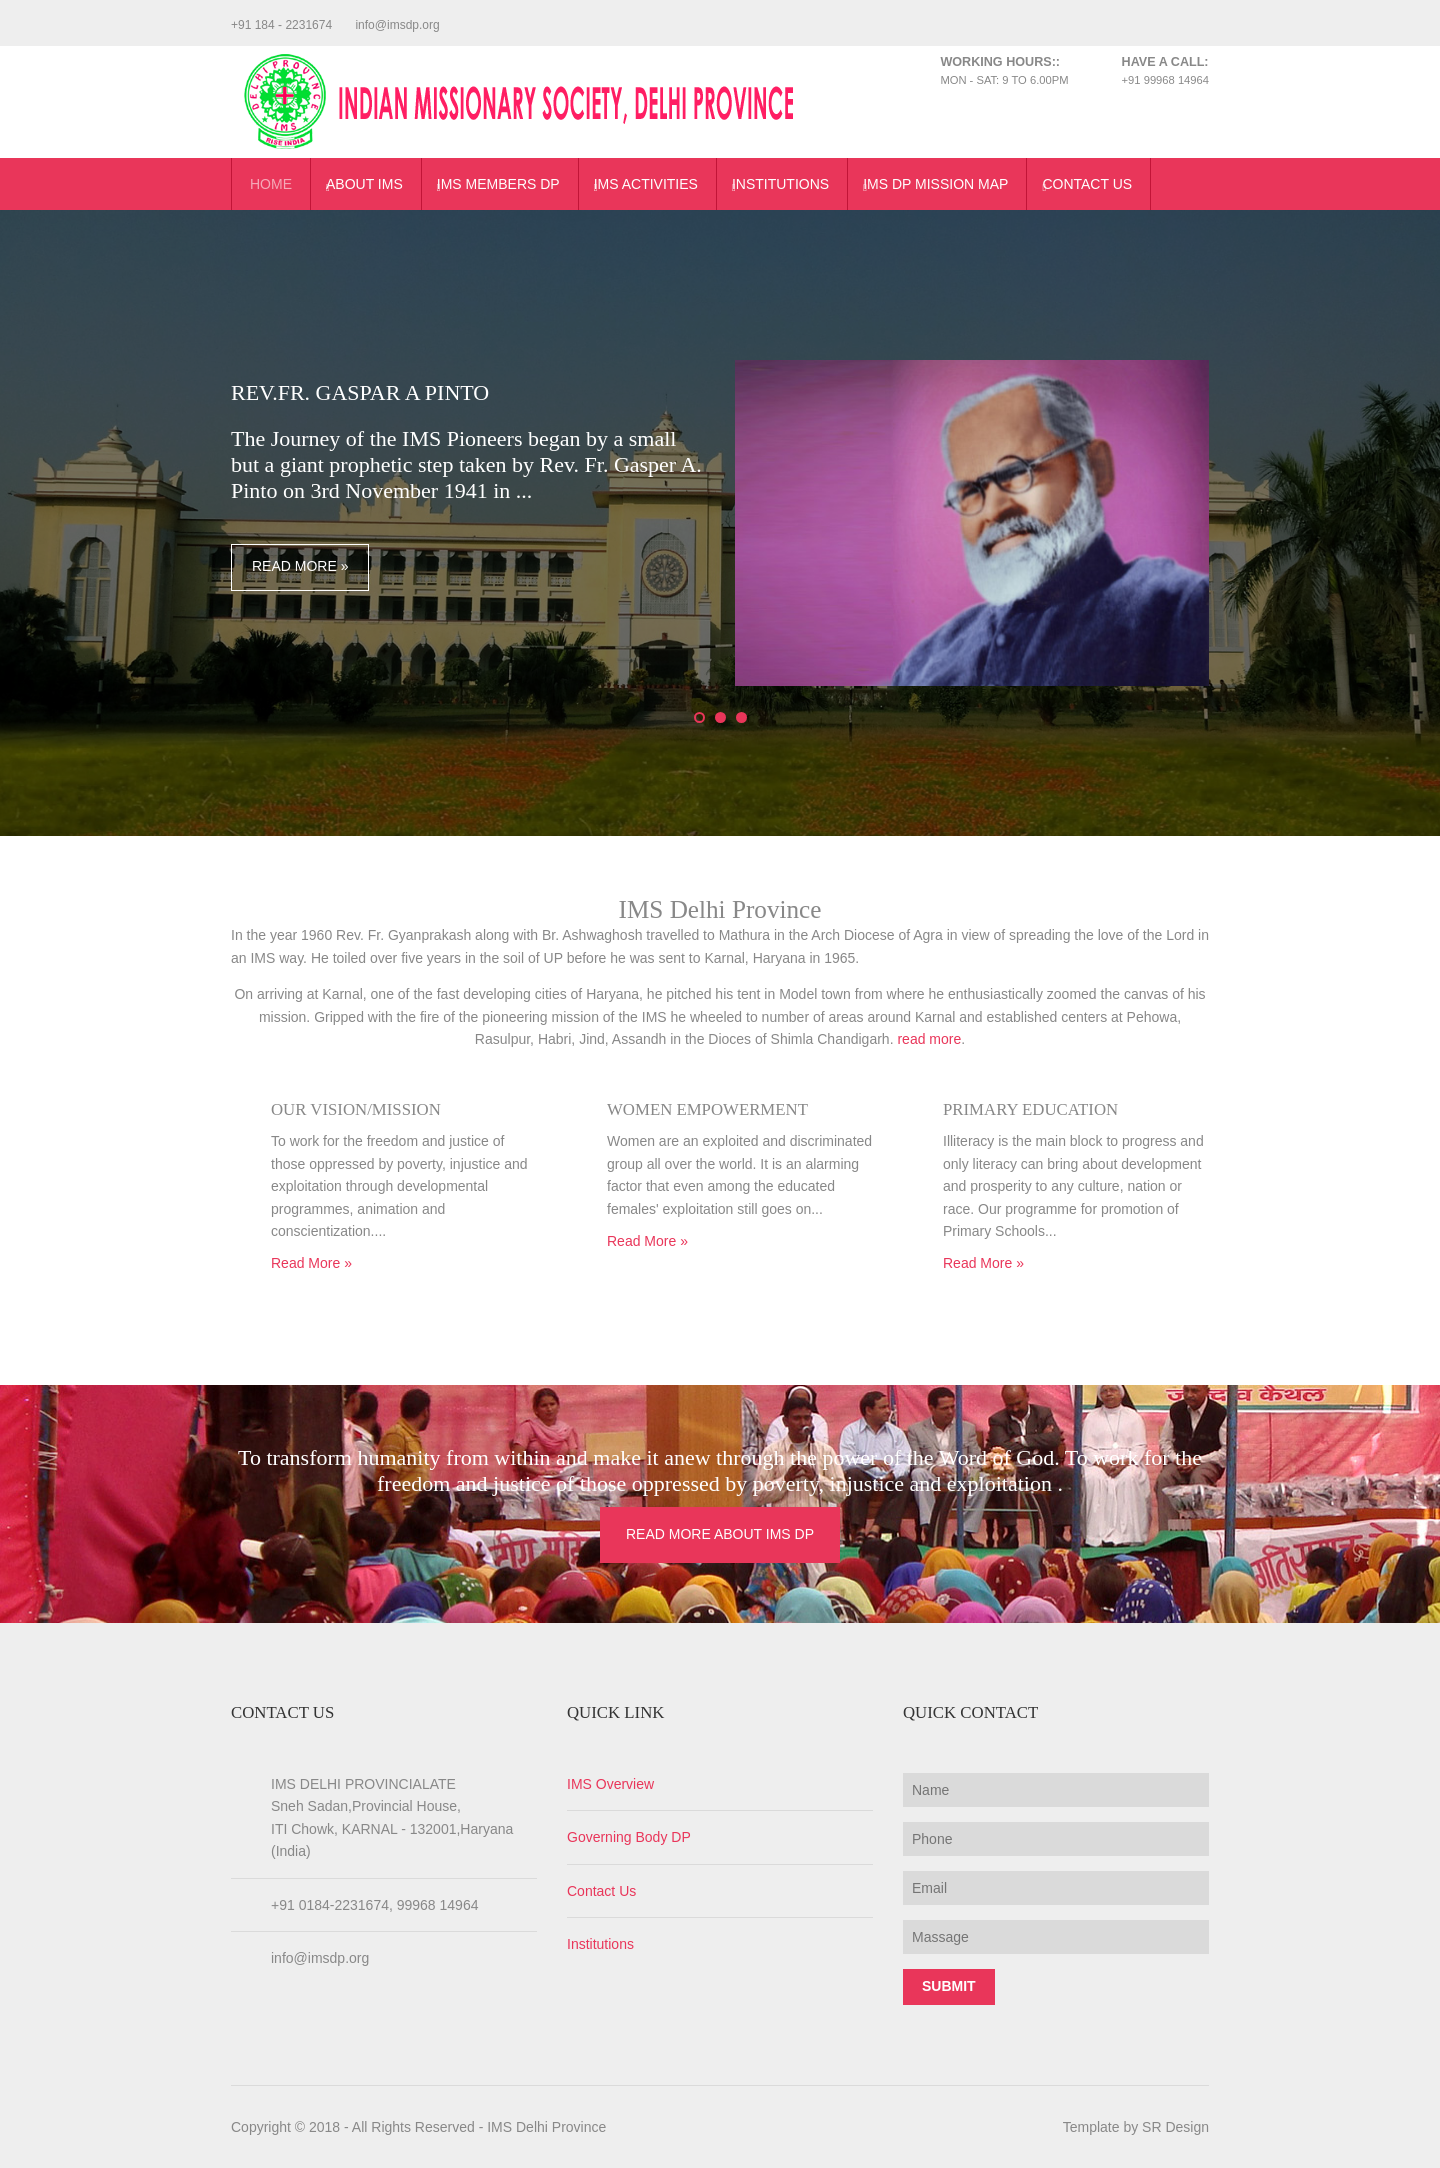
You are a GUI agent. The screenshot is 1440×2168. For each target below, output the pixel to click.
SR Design (1175, 2127)
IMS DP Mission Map (935, 184)
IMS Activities (646, 184)
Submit (949, 1986)
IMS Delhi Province (546, 2127)
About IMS (364, 184)
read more (929, 1039)
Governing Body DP (629, 1837)
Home (271, 184)
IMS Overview (610, 1784)
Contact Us (1087, 184)
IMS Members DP (498, 184)
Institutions (780, 184)
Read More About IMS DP (720, 1534)
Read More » (300, 566)
